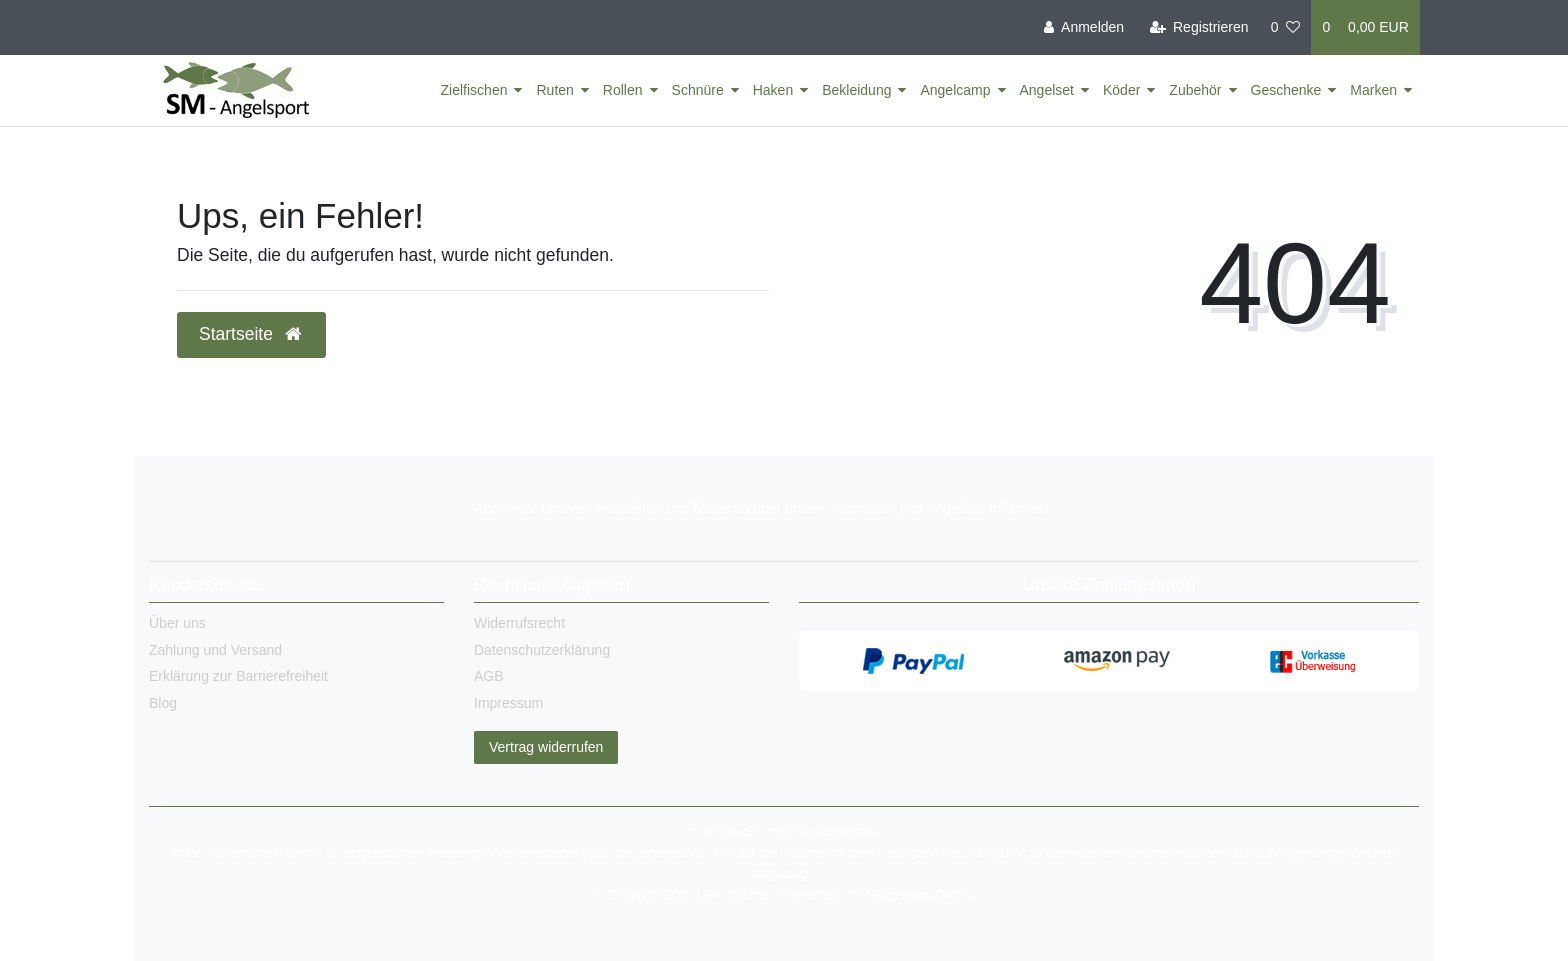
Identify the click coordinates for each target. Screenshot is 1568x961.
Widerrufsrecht (519, 623)
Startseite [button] (251, 334)
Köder (1121, 90)
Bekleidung (856, 90)
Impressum (508, 703)
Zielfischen (474, 90)
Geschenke (1286, 90)
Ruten (554, 90)
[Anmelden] (1084, 27)
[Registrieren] (1198, 27)
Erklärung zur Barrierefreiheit (238, 676)
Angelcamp (955, 90)
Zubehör (1195, 90)
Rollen (623, 90)
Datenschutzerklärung (542, 650)
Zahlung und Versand (215, 650)
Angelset (1047, 90)
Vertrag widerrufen (546, 747)
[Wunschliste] (1286, 27)
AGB (489, 676)
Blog (163, 703)
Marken (1373, 90)
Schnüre (698, 90)
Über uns (177, 623)
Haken (773, 90)
